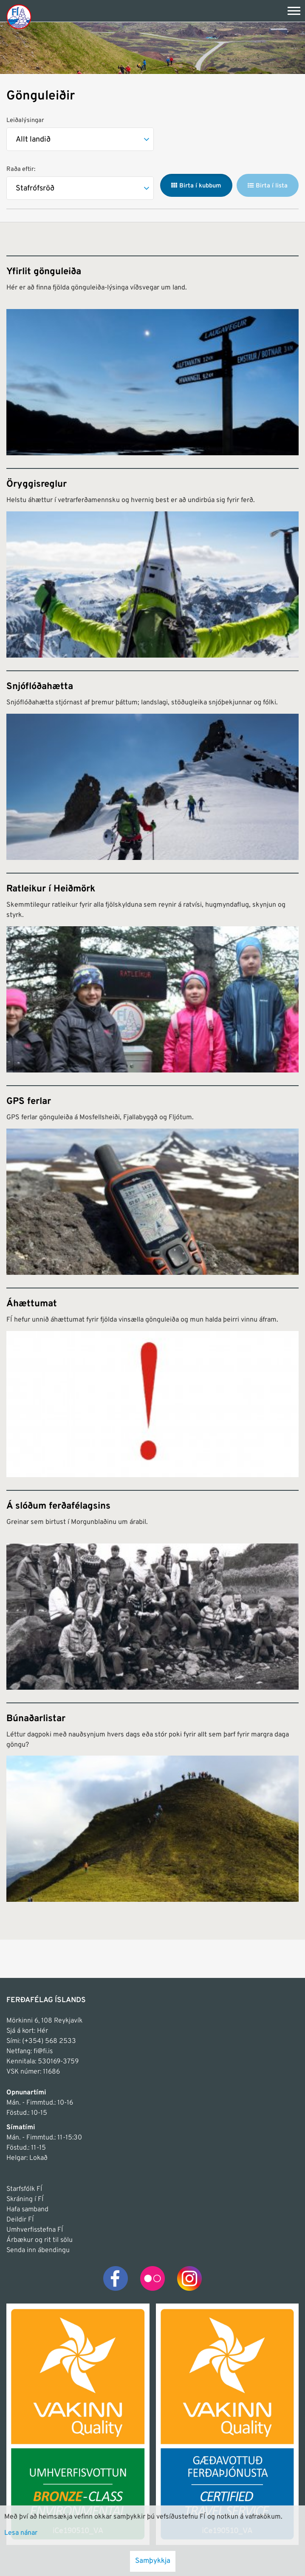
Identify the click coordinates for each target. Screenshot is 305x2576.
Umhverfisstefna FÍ (34, 2230)
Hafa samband (27, 2209)
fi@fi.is (43, 2051)
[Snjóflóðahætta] (152, 765)
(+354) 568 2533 (49, 2041)
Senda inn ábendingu (38, 2250)
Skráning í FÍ (24, 2199)
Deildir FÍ (20, 2220)
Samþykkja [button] (152, 2561)
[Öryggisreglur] (152, 563)
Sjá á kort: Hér (27, 2031)
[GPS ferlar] (152, 1180)
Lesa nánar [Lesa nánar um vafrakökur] (20, 2533)
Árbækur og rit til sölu (39, 2240)
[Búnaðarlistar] (152, 1802)
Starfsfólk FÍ (24, 2189)
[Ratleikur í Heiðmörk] (152, 972)
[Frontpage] (18, 16)
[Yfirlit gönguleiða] (152, 355)
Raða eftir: (20, 169)
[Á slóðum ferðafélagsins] (152, 1590)
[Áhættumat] (152, 1382)
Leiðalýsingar (25, 120)
